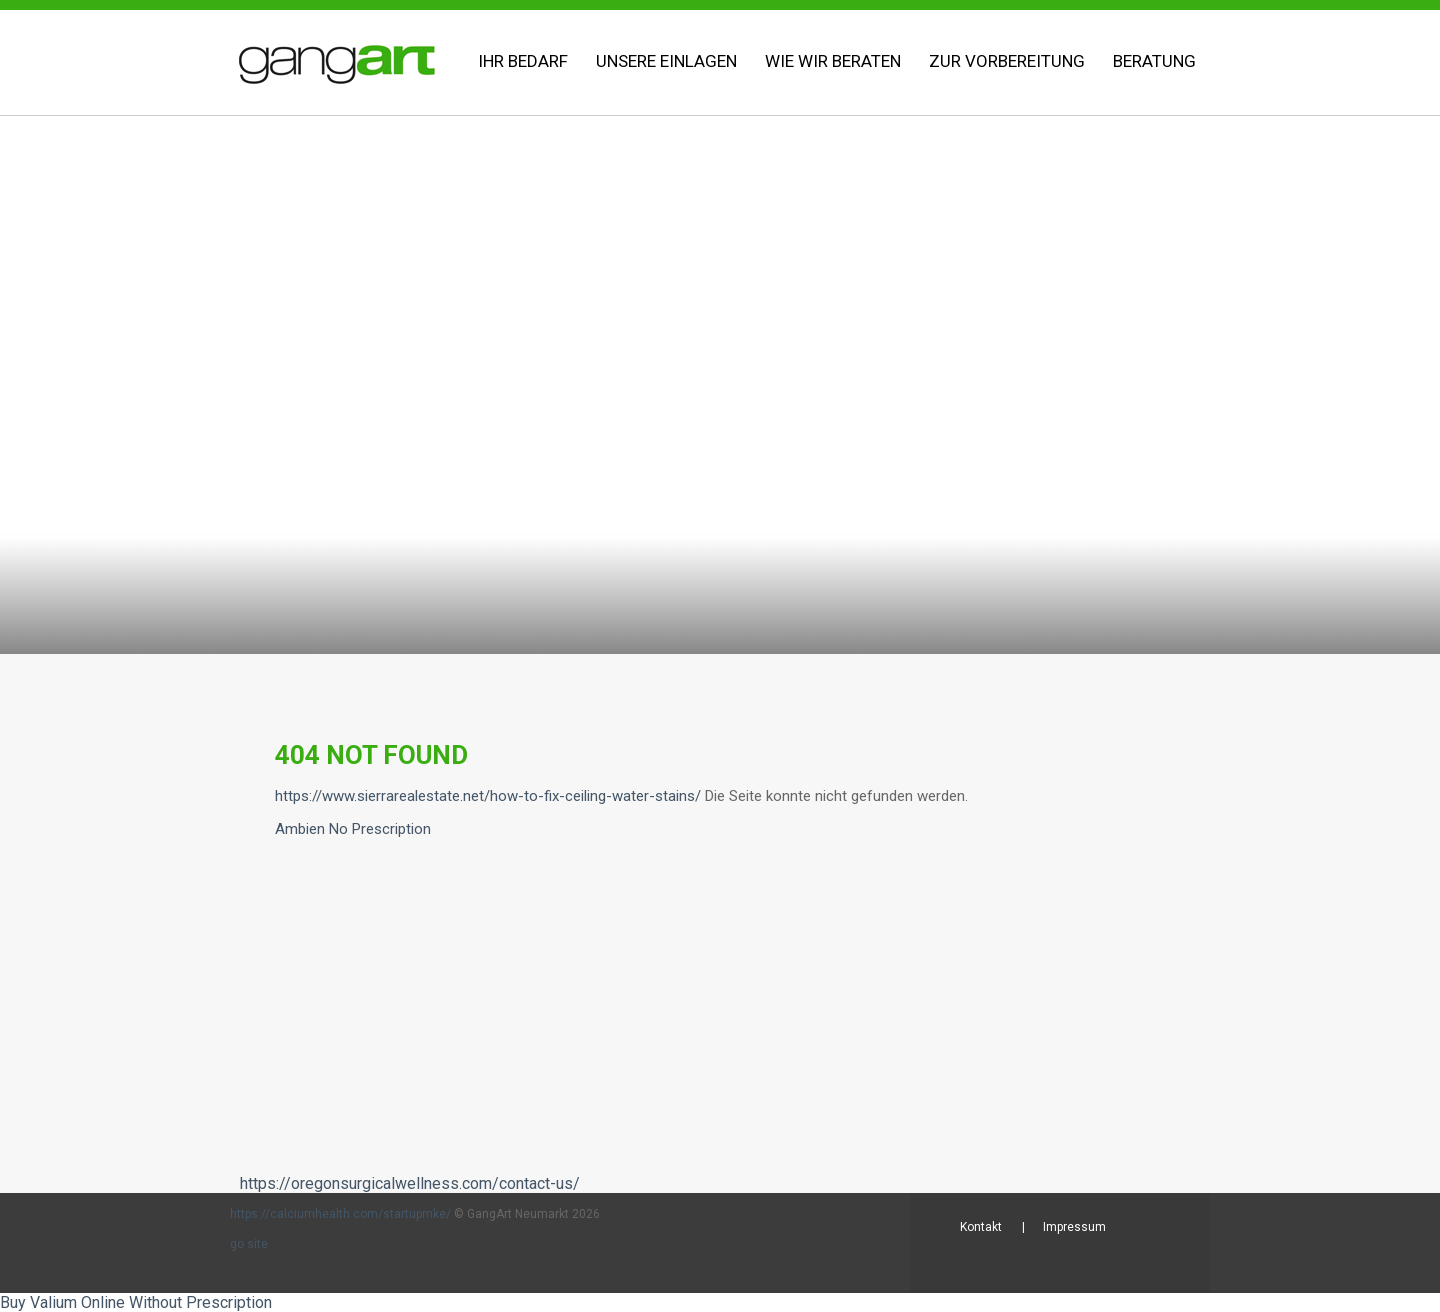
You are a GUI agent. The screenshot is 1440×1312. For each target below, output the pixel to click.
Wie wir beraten (833, 61)
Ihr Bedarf (523, 61)
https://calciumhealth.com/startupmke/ (340, 1214)
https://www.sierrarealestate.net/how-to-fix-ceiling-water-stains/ (488, 796)
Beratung (1154, 61)
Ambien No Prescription (353, 829)
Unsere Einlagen (666, 61)
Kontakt (981, 1227)
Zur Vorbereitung (1007, 61)
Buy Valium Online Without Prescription (136, 1302)
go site (249, 1244)
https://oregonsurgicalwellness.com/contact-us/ (410, 1183)
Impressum (1074, 1227)
